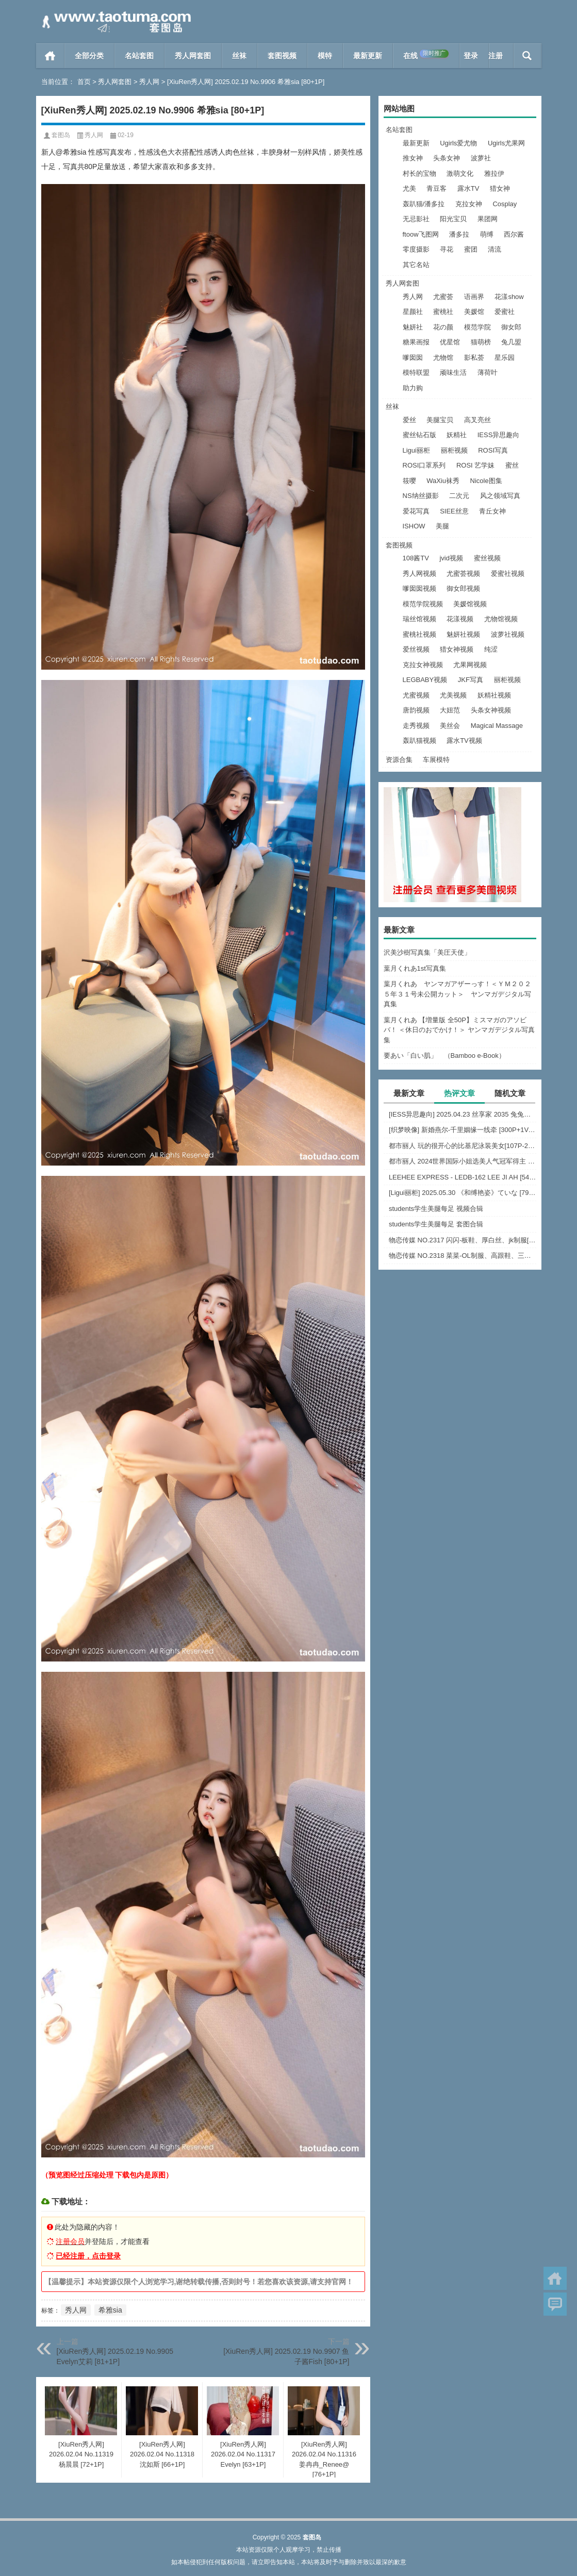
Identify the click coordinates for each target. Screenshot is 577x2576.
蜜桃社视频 (419, 634)
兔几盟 (511, 342)
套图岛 (61, 135)
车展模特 (436, 759)
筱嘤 (409, 481)
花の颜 (443, 327)
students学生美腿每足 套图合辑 (436, 1224)
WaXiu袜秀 (442, 481)
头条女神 (446, 158)
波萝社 (481, 158)
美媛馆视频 (470, 604)
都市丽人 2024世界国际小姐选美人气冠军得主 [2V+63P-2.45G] (462, 1161)
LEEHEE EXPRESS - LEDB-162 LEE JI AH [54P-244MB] (462, 1177)
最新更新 (367, 56)
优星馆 (450, 342)
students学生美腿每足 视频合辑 (436, 1208)
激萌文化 (460, 173)
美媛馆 (474, 311)
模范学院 (477, 327)
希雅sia (110, 2310)
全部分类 (89, 56)
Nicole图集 (486, 481)
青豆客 (436, 188)
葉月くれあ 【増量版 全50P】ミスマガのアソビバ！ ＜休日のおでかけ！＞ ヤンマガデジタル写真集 (459, 1030)
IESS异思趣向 (498, 435)
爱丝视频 (416, 649)
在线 (426, 54)
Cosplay (504, 204)
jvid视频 (451, 558)
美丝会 (450, 725)
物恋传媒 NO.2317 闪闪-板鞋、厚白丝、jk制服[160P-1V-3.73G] (462, 1240)
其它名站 (416, 265)
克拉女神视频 (423, 665)
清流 (494, 249)
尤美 (409, 188)
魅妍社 (413, 327)
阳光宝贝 (453, 219)
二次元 (459, 496)
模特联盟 (416, 372)
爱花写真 (416, 511)
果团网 (487, 219)
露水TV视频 (464, 740)
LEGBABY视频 (425, 680)
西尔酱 (514, 234)
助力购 (413, 388)
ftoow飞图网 (421, 234)
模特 (325, 56)
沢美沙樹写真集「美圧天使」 (427, 952)
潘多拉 (459, 234)
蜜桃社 (443, 311)
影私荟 (474, 357)
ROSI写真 (493, 450)
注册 (495, 56)
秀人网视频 (419, 573)
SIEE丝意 (454, 511)
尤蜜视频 (416, 695)
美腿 (442, 526)
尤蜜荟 (443, 297)
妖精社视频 (494, 695)
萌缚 (486, 234)
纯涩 (491, 649)
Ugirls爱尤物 (458, 143)
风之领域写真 (500, 496)
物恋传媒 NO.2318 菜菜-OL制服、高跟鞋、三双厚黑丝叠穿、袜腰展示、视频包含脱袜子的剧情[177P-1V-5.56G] (462, 1255)
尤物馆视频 (501, 619)
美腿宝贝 (439, 420)
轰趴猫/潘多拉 (424, 204)
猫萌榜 (481, 342)
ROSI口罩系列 (424, 465)
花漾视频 (460, 619)
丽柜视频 (454, 450)
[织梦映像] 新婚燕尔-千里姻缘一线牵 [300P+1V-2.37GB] (462, 1130)
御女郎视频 (463, 588)
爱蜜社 (504, 311)
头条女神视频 (491, 710)
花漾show (508, 297)
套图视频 (282, 56)
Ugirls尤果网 (506, 143)
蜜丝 (512, 465)
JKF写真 (470, 680)
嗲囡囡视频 (419, 588)
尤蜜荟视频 (463, 573)
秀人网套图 (193, 56)
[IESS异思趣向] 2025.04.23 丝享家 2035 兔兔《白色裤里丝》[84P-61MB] (462, 1114)
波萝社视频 (507, 634)
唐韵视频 (416, 710)
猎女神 (500, 188)
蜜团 (470, 249)
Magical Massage (497, 725)
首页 (50, 55)
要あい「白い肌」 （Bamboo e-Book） (444, 1055)
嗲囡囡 (413, 357)
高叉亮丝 (477, 420)
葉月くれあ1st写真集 (415, 968)
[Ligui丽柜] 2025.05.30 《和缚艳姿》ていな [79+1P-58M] (462, 1192)
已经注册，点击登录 (88, 2256)
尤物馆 (443, 357)
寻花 (446, 249)
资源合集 (399, 759)
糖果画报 (416, 342)
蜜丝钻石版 (419, 435)
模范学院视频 (423, 604)
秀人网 (149, 82)
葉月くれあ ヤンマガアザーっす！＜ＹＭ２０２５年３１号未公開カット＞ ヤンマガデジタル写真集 (457, 994)
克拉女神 (468, 204)
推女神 (413, 158)
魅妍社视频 (463, 634)
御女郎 (511, 327)
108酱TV (416, 558)
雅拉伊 (494, 173)
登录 (471, 56)
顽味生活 (453, 372)
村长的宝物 (419, 173)
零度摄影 (416, 249)
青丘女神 (492, 511)
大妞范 (450, 710)
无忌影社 (416, 219)
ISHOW (414, 526)
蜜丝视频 (487, 558)
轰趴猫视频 (419, 740)
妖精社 (457, 435)
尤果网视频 (470, 665)
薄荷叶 (487, 372)
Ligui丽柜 (416, 450)
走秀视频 (416, 725)
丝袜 (239, 56)
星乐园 (504, 357)
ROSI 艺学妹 (475, 465)
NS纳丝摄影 (421, 496)
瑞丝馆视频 (419, 619)
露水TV (468, 188)
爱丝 (409, 420)
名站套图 (139, 56)
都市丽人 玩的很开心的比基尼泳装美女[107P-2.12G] (462, 1146)
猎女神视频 (456, 649)
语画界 (474, 297)
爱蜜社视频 (507, 573)
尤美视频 (453, 695)
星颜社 (413, 311)
